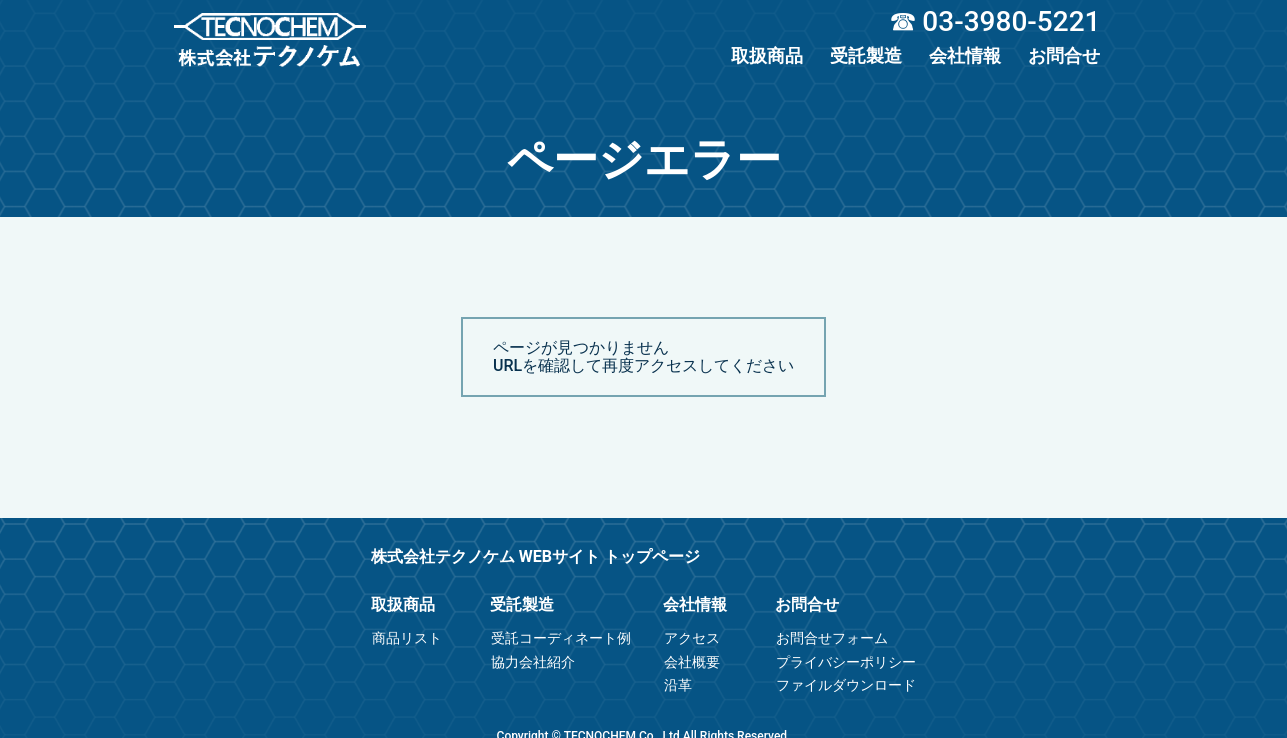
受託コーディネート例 (561, 638)
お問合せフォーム (832, 638)
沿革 (678, 685)
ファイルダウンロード (846, 685)
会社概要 (692, 662)
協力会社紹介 (533, 662)
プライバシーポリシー (846, 662)
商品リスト (407, 638)
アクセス (692, 638)
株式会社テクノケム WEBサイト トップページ (535, 556)
